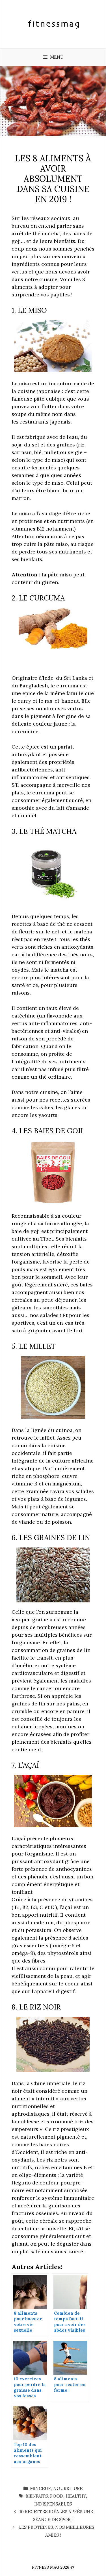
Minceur (40, 2488)
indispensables (53, 2504)
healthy (76, 2496)
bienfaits (36, 2496)
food (56, 2496)
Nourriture (68, 2488)
